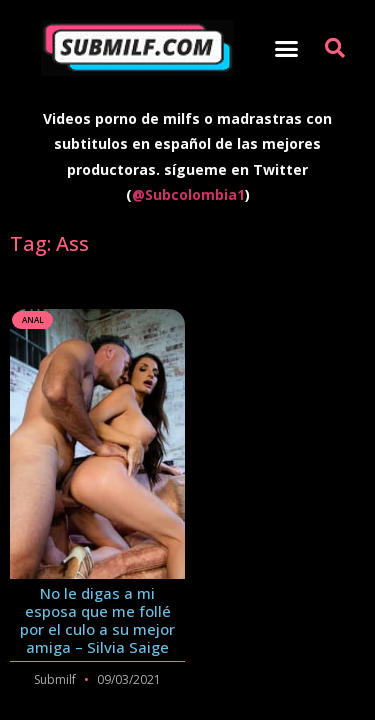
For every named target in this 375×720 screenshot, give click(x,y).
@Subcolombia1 (188, 194)
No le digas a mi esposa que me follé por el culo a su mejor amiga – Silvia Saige (97, 620)
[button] (286, 48)
